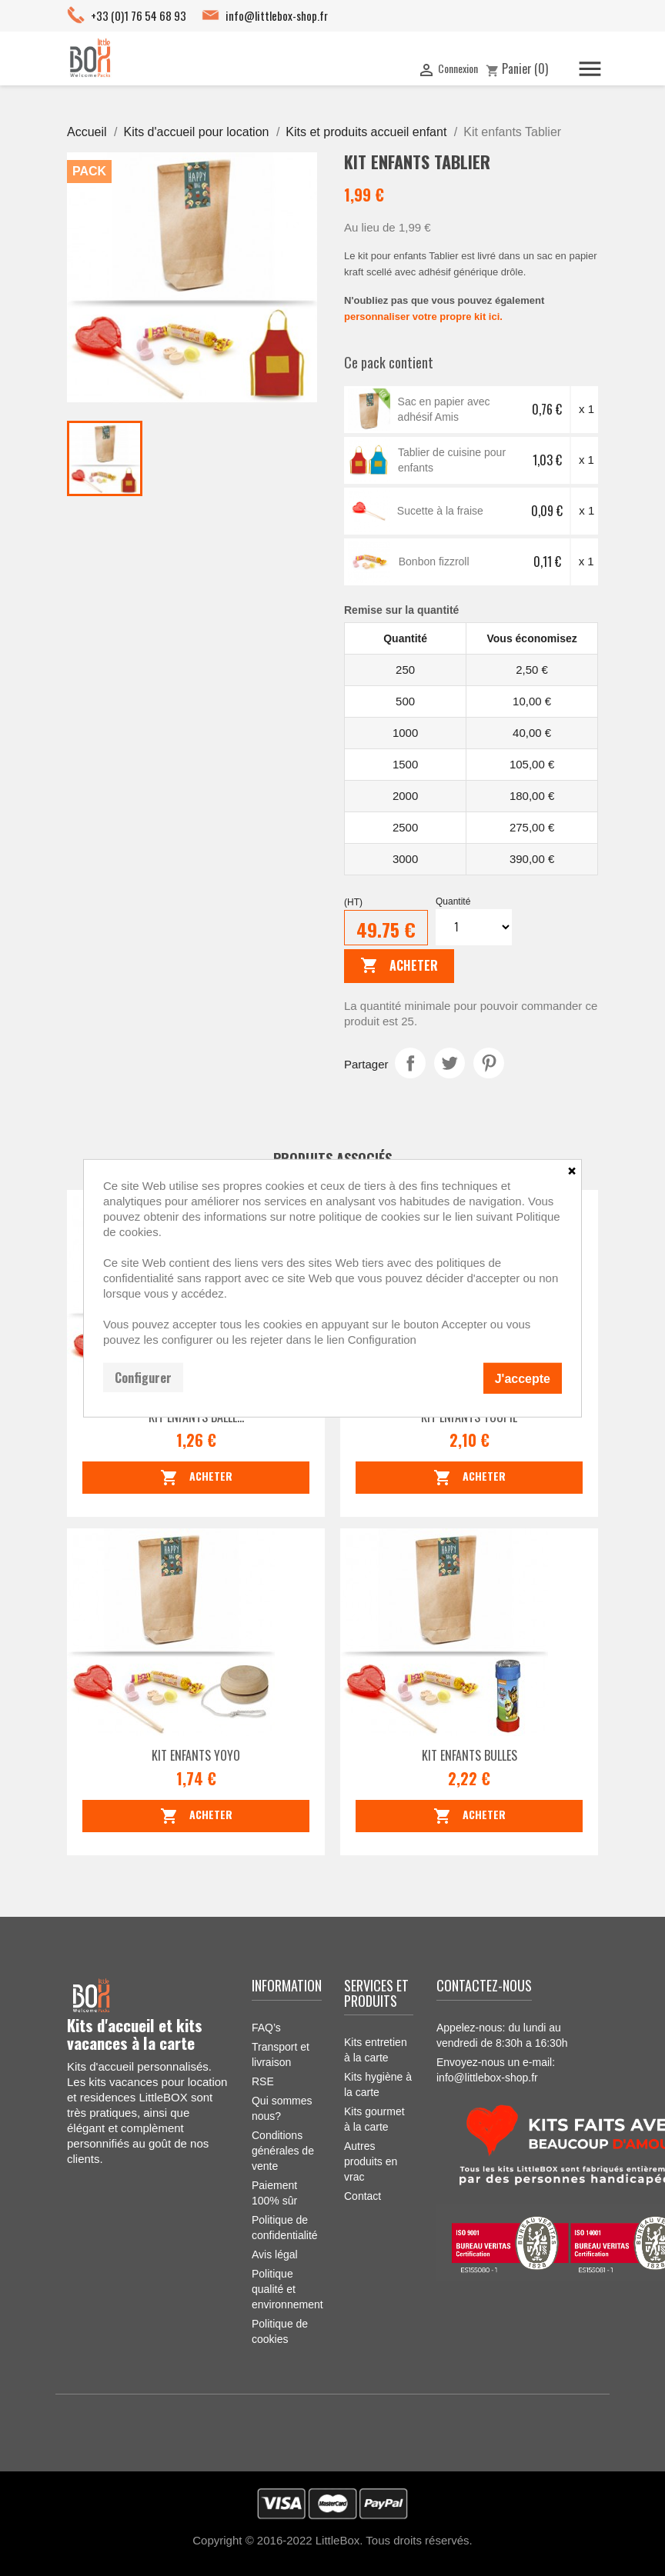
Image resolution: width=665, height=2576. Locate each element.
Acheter (399, 966)
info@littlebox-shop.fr (277, 15)
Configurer (143, 1377)
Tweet (449, 1063)
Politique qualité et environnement (287, 2289)
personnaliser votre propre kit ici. (423, 316)
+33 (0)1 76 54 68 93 (138, 15)
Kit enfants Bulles (469, 1755)
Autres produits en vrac (370, 2161)
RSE (263, 2081)
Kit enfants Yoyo (196, 1755)
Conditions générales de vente (283, 2150)
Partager (410, 1063)
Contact (362, 2196)
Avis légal (275, 2254)
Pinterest (488, 1063)
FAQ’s (266, 2027)
